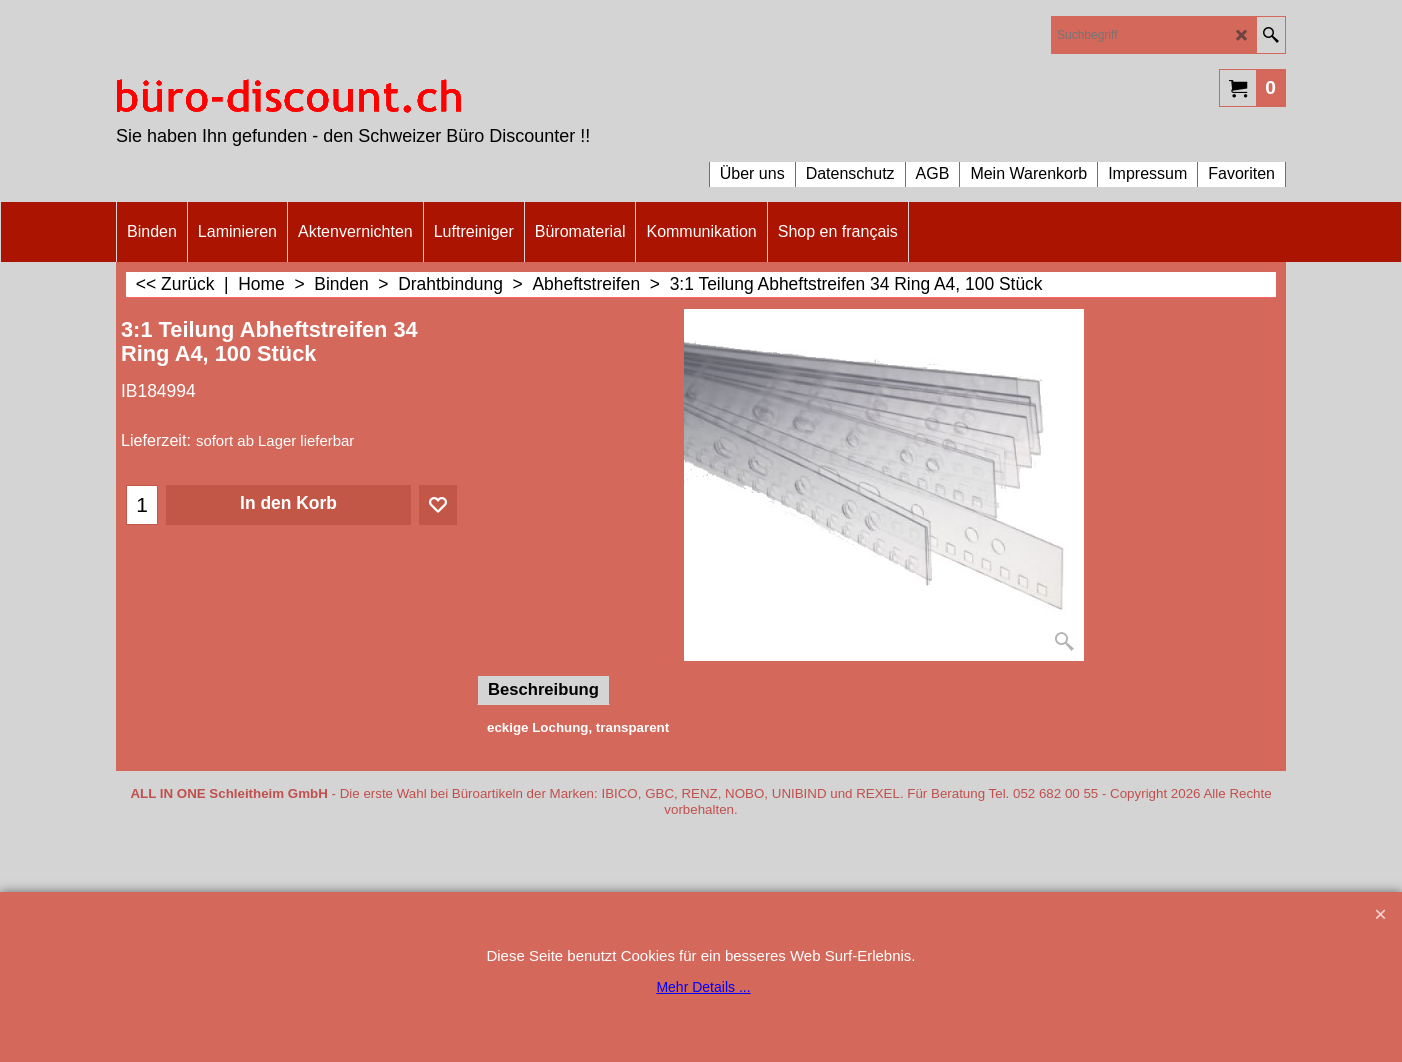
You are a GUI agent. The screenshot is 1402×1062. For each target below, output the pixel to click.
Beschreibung (543, 689)
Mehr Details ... (703, 987)
